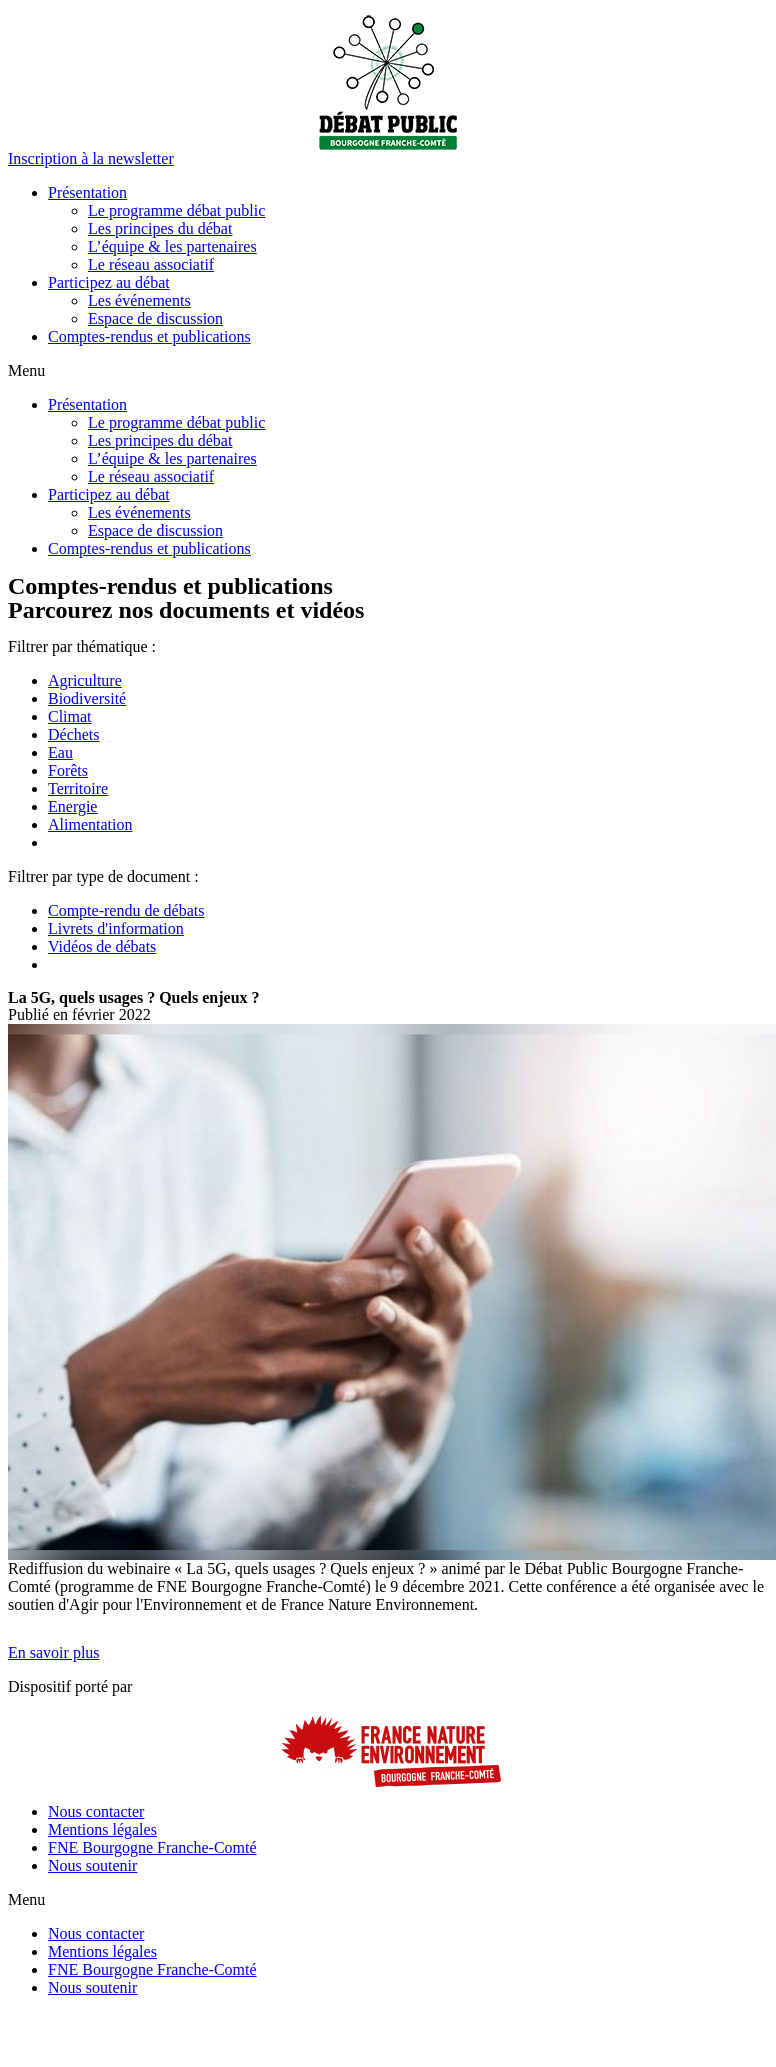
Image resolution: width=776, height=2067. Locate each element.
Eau (60, 752)
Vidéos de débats (102, 946)
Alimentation (90, 824)
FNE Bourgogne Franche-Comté (152, 1847)
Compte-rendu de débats (126, 910)
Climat (70, 716)
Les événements (139, 300)
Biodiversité (87, 698)
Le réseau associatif (151, 264)
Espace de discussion (155, 318)
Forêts (68, 770)
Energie (72, 806)
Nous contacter (96, 1811)
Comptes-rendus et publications (149, 336)
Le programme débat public (176, 210)
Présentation (87, 192)
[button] (91, 158)
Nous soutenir (92, 1865)
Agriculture (85, 680)
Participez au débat (109, 282)
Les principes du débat (160, 228)
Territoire (78, 788)
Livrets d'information (116, 928)
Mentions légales (102, 1829)
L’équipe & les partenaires (172, 246)
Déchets (74, 734)
